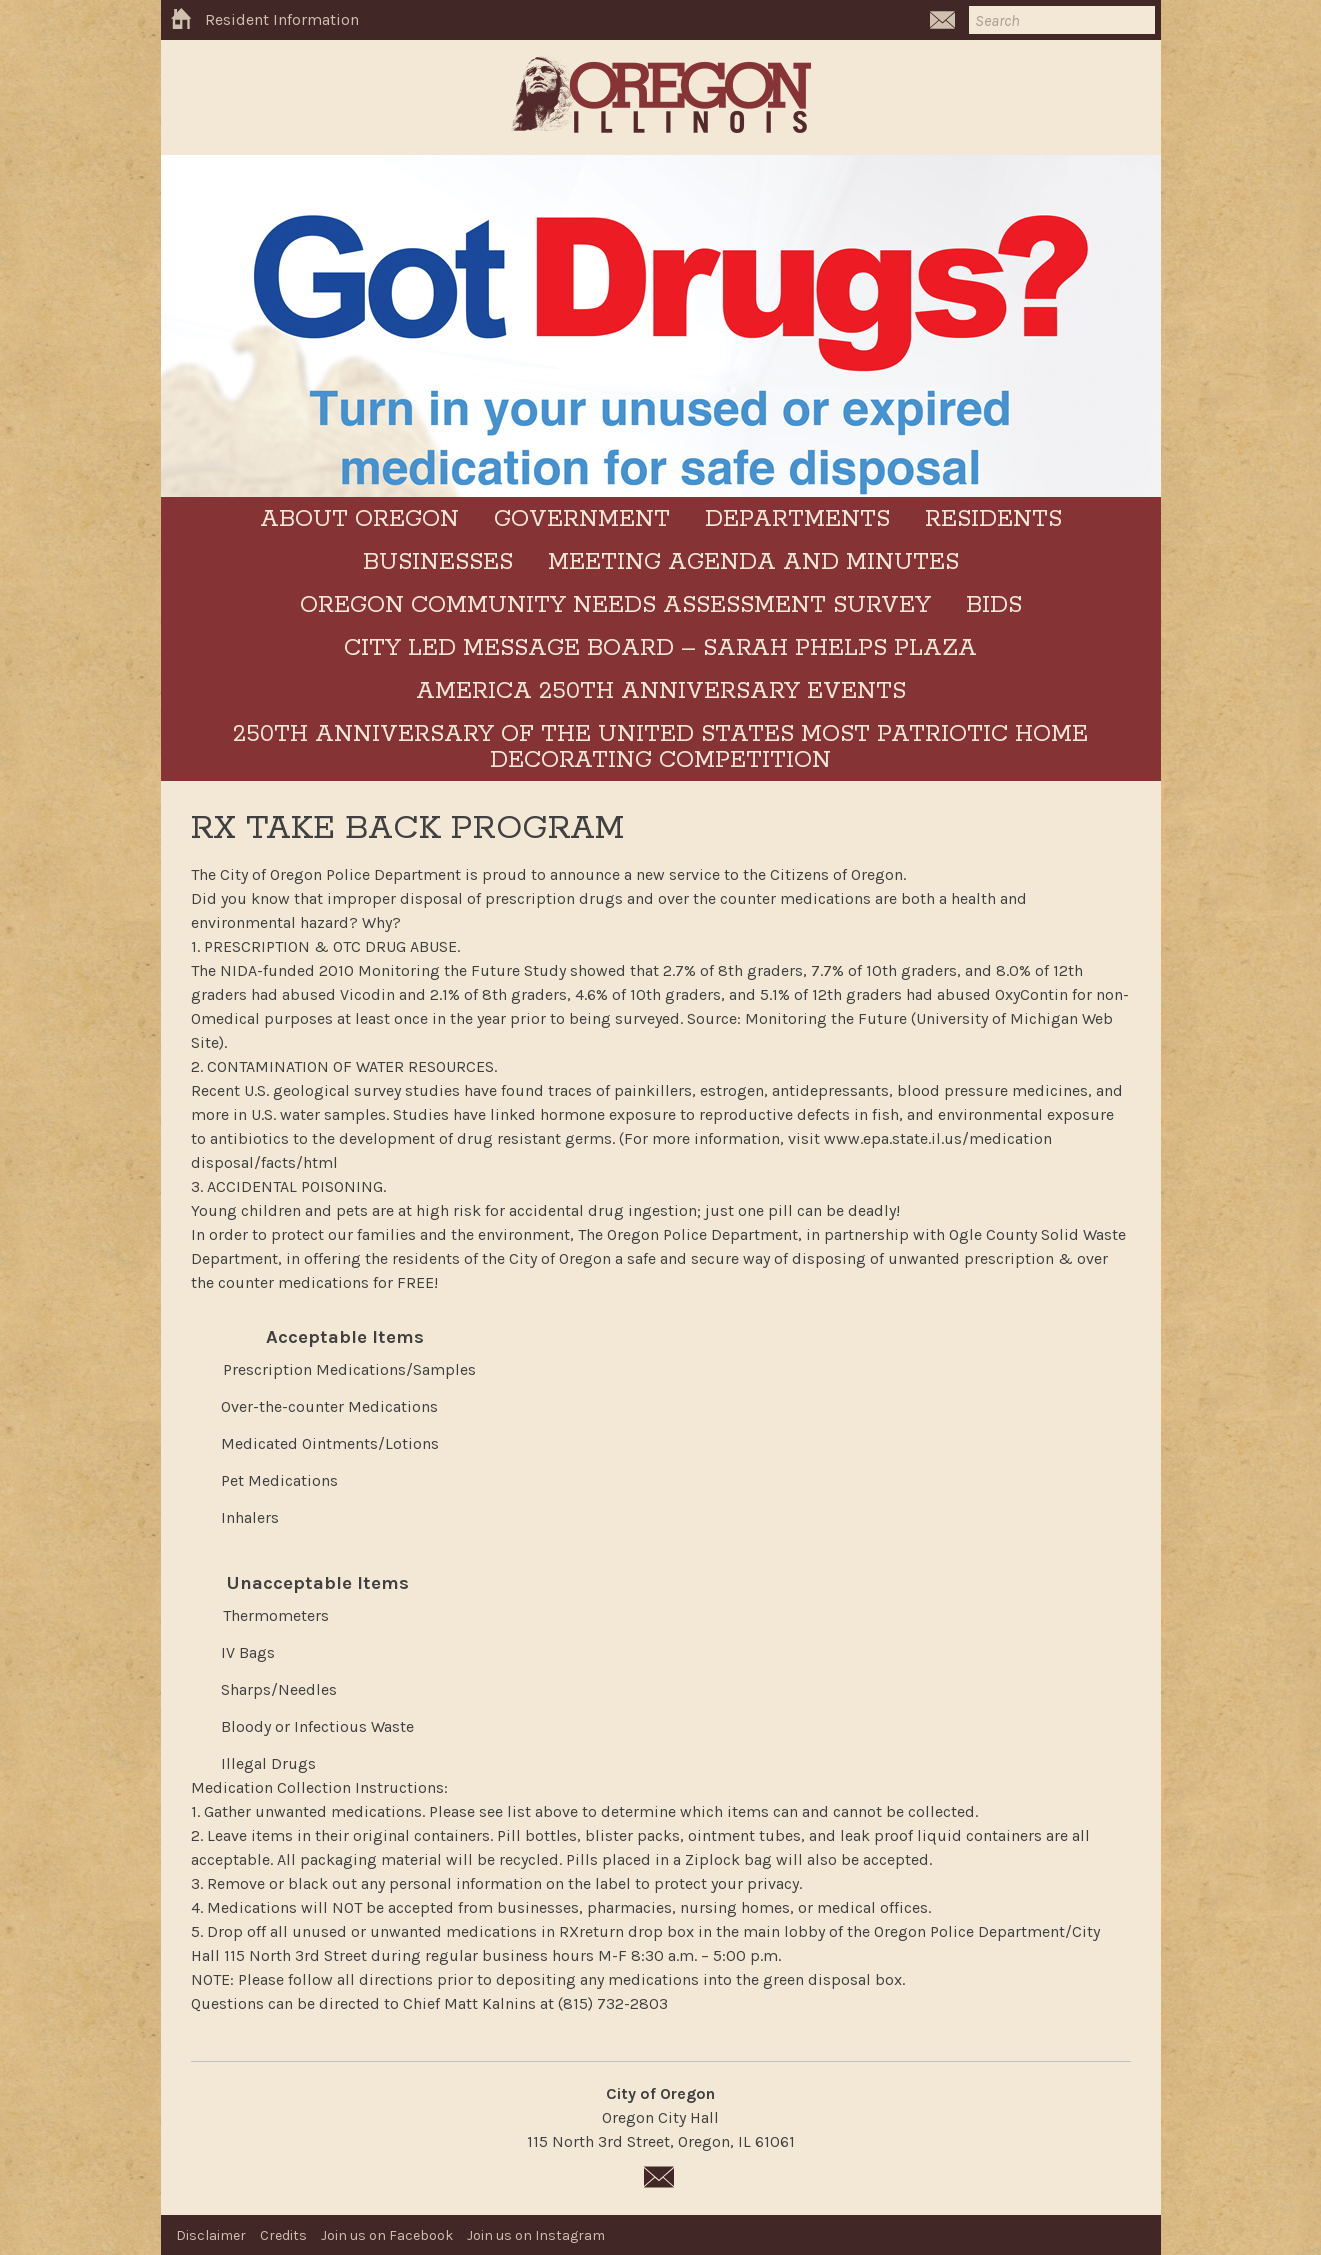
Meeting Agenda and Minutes (753, 562)
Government (582, 519)
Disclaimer (211, 2235)
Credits (283, 2235)
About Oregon (359, 519)
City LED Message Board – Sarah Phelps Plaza (660, 648)
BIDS (994, 605)
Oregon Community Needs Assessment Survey (615, 605)
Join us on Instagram (536, 2235)
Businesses (438, 562)
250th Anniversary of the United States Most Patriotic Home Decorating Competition (660, 747)
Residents (993, 519)
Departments (797, 519)
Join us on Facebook (387, 2235)
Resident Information (282, 19)
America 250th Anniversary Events (661, 691)
